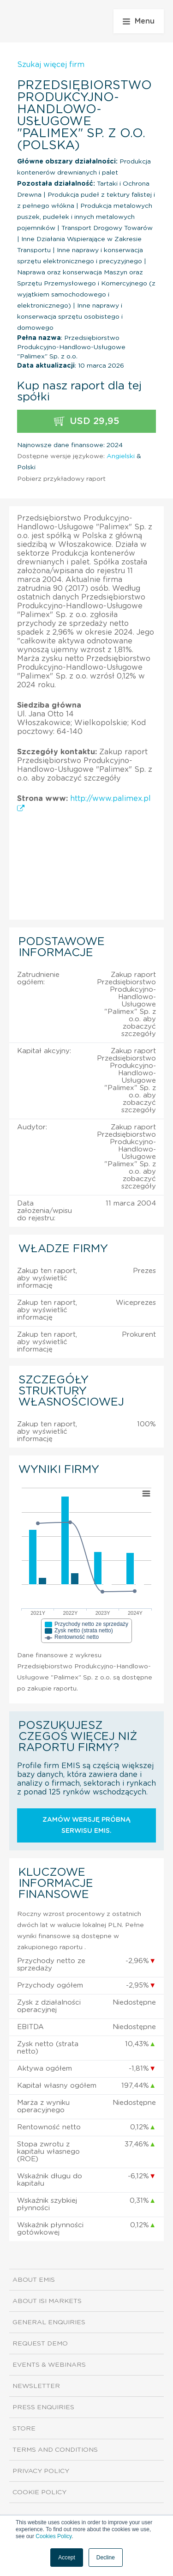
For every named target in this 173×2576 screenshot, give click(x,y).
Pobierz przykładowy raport (61, 479)
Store (24, 2428)
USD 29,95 (86, 421)
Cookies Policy (54, 2536)
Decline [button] (105, 2557)
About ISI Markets (47, 2301)
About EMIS (33, 2280)
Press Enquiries (43, 2407)
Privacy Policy (40, 2471)
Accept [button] (66, 2557)
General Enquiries (48, 2322)
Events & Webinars (49, 2365)
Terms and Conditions (55, 2450)
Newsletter (36, 2386)
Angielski (121, 456)
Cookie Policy (39, 2492)
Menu (139, 21)
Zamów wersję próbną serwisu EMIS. (86, 1825)
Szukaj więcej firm (50, 64)
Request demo (40, 2343)
